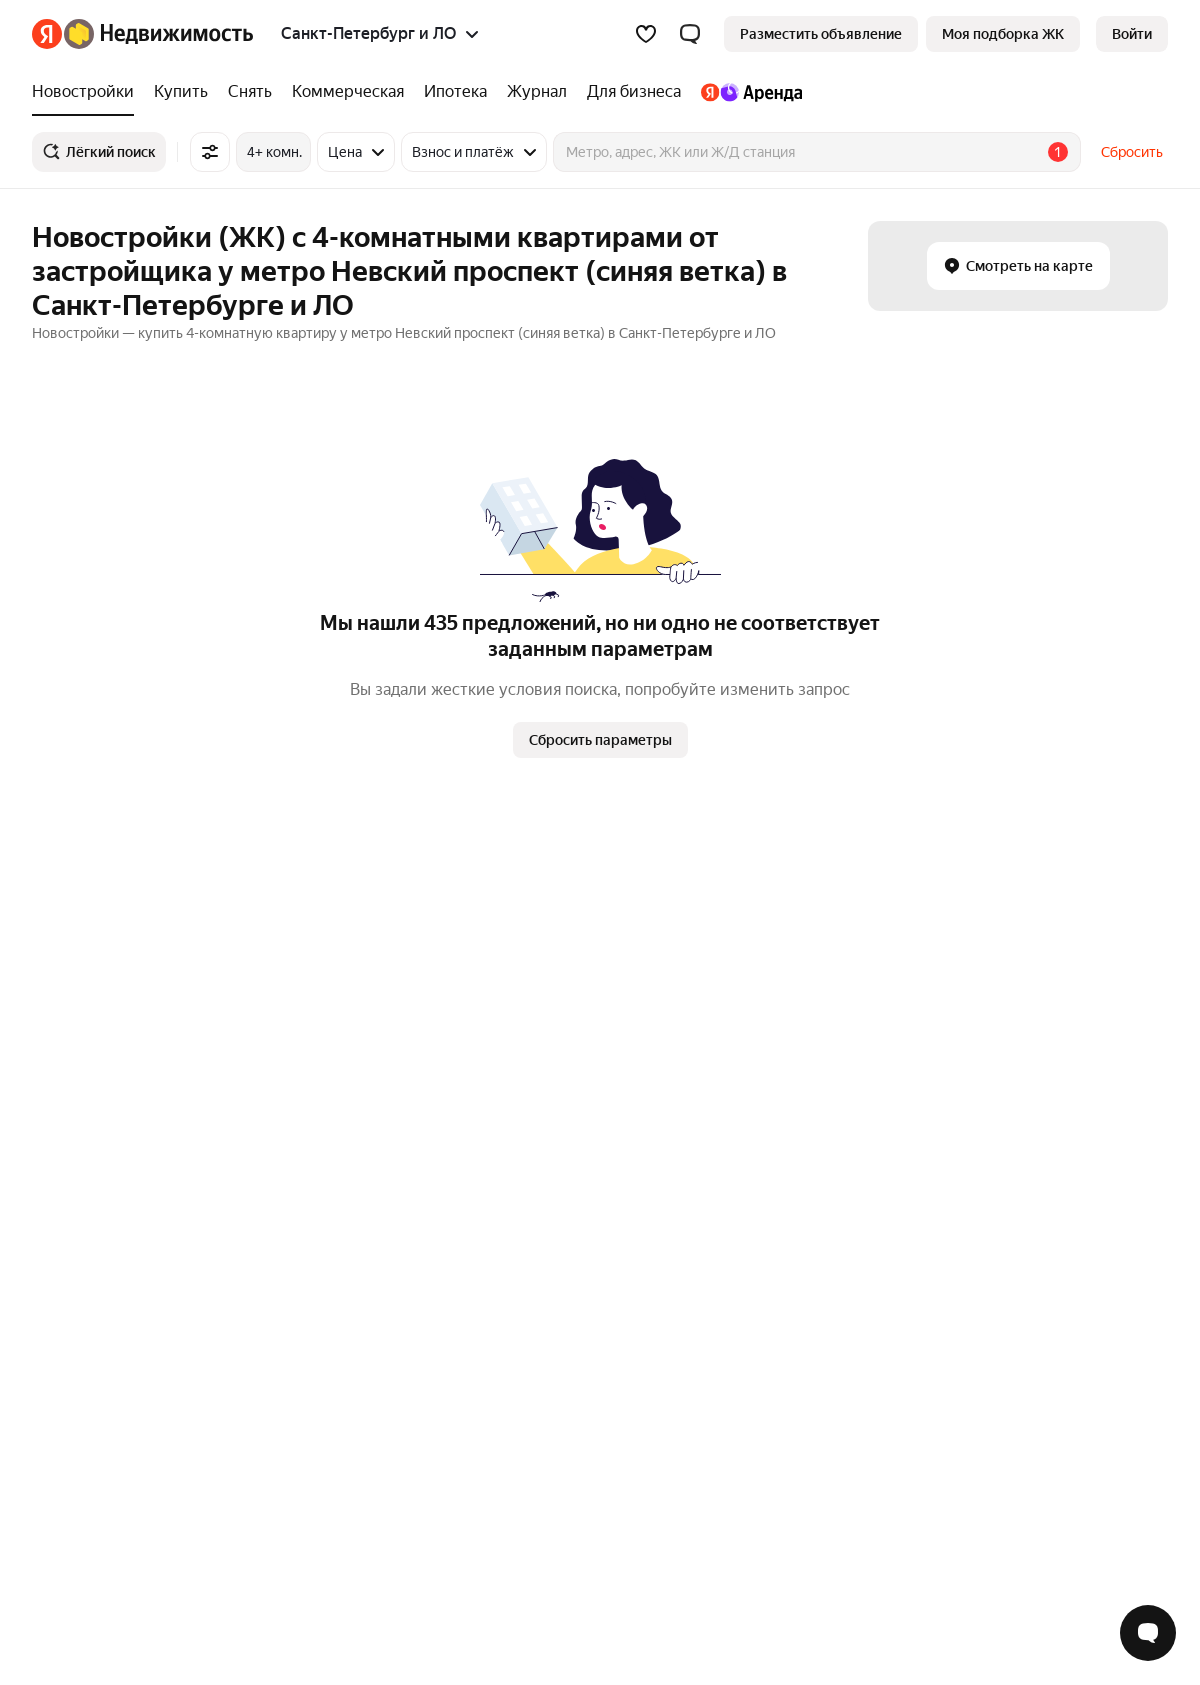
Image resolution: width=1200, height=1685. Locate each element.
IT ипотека (297, 1022)
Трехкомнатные (83, 1165)
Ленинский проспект (100, 993)
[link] (1132, 34)
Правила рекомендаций (738, 1412)
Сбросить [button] (1132, 152)
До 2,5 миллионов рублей (808, 1051)
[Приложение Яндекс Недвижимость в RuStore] (1151, 1554)
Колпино (521, 1223)
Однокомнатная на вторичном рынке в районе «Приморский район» (946, 1165)
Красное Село (538, 1281)
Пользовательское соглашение (535, 1412)
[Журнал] (537, 92)
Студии (56, 1281)
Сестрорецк (532, 1252)
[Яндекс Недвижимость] (158, 34)
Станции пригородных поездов (364, 1194)
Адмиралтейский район (570, 906)
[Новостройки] (88, 92)
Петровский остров (557, 993)
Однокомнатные (86, 1252)
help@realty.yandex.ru (428, 1539)
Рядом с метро (310, 906)
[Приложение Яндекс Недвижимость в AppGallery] (1117, 1554)
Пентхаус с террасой (792, 964)
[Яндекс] (47, 34)
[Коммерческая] (348, 92)
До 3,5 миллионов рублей (808, 935)
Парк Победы (75, 1051)
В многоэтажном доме (797, 1022)
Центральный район (559, 964)
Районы (288, 1252)
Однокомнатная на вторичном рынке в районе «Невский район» (933, 1194)
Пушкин (519, 1310)
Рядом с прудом (315, 1051)
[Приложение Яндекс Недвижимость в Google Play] (1083, 1554)
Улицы (284, 1165)
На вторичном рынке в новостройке (842, 993)
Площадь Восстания (97, 964)
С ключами (298, 964)
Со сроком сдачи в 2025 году (358, 935)
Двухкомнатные (85, 1194)
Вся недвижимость (94, 1412)
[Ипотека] (455, 92)
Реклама (208, 1412)
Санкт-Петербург (550, 1165)
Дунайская (67, 935)
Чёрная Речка (77, 1022)
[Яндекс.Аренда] (746, 92)
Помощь (867, 1412)
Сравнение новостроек (339, 1223)
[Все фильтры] (210, 152)
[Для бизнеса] (634, 92)
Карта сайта (956, 1412)
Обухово (61, 906)
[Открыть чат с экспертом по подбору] (1148, 1633)
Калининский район (557, 935)
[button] (690, 34)
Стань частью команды (334, 1412)
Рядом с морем (312, 993)
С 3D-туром (762, 906)
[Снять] (250, 92)
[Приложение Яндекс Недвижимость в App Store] (1049, 1554)
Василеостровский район (575, 1022)
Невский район (542, 1051)
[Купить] (181, 92)
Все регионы (304, 1281)
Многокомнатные (89, 1223)
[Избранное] (646, 34)
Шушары (521, 1194)
